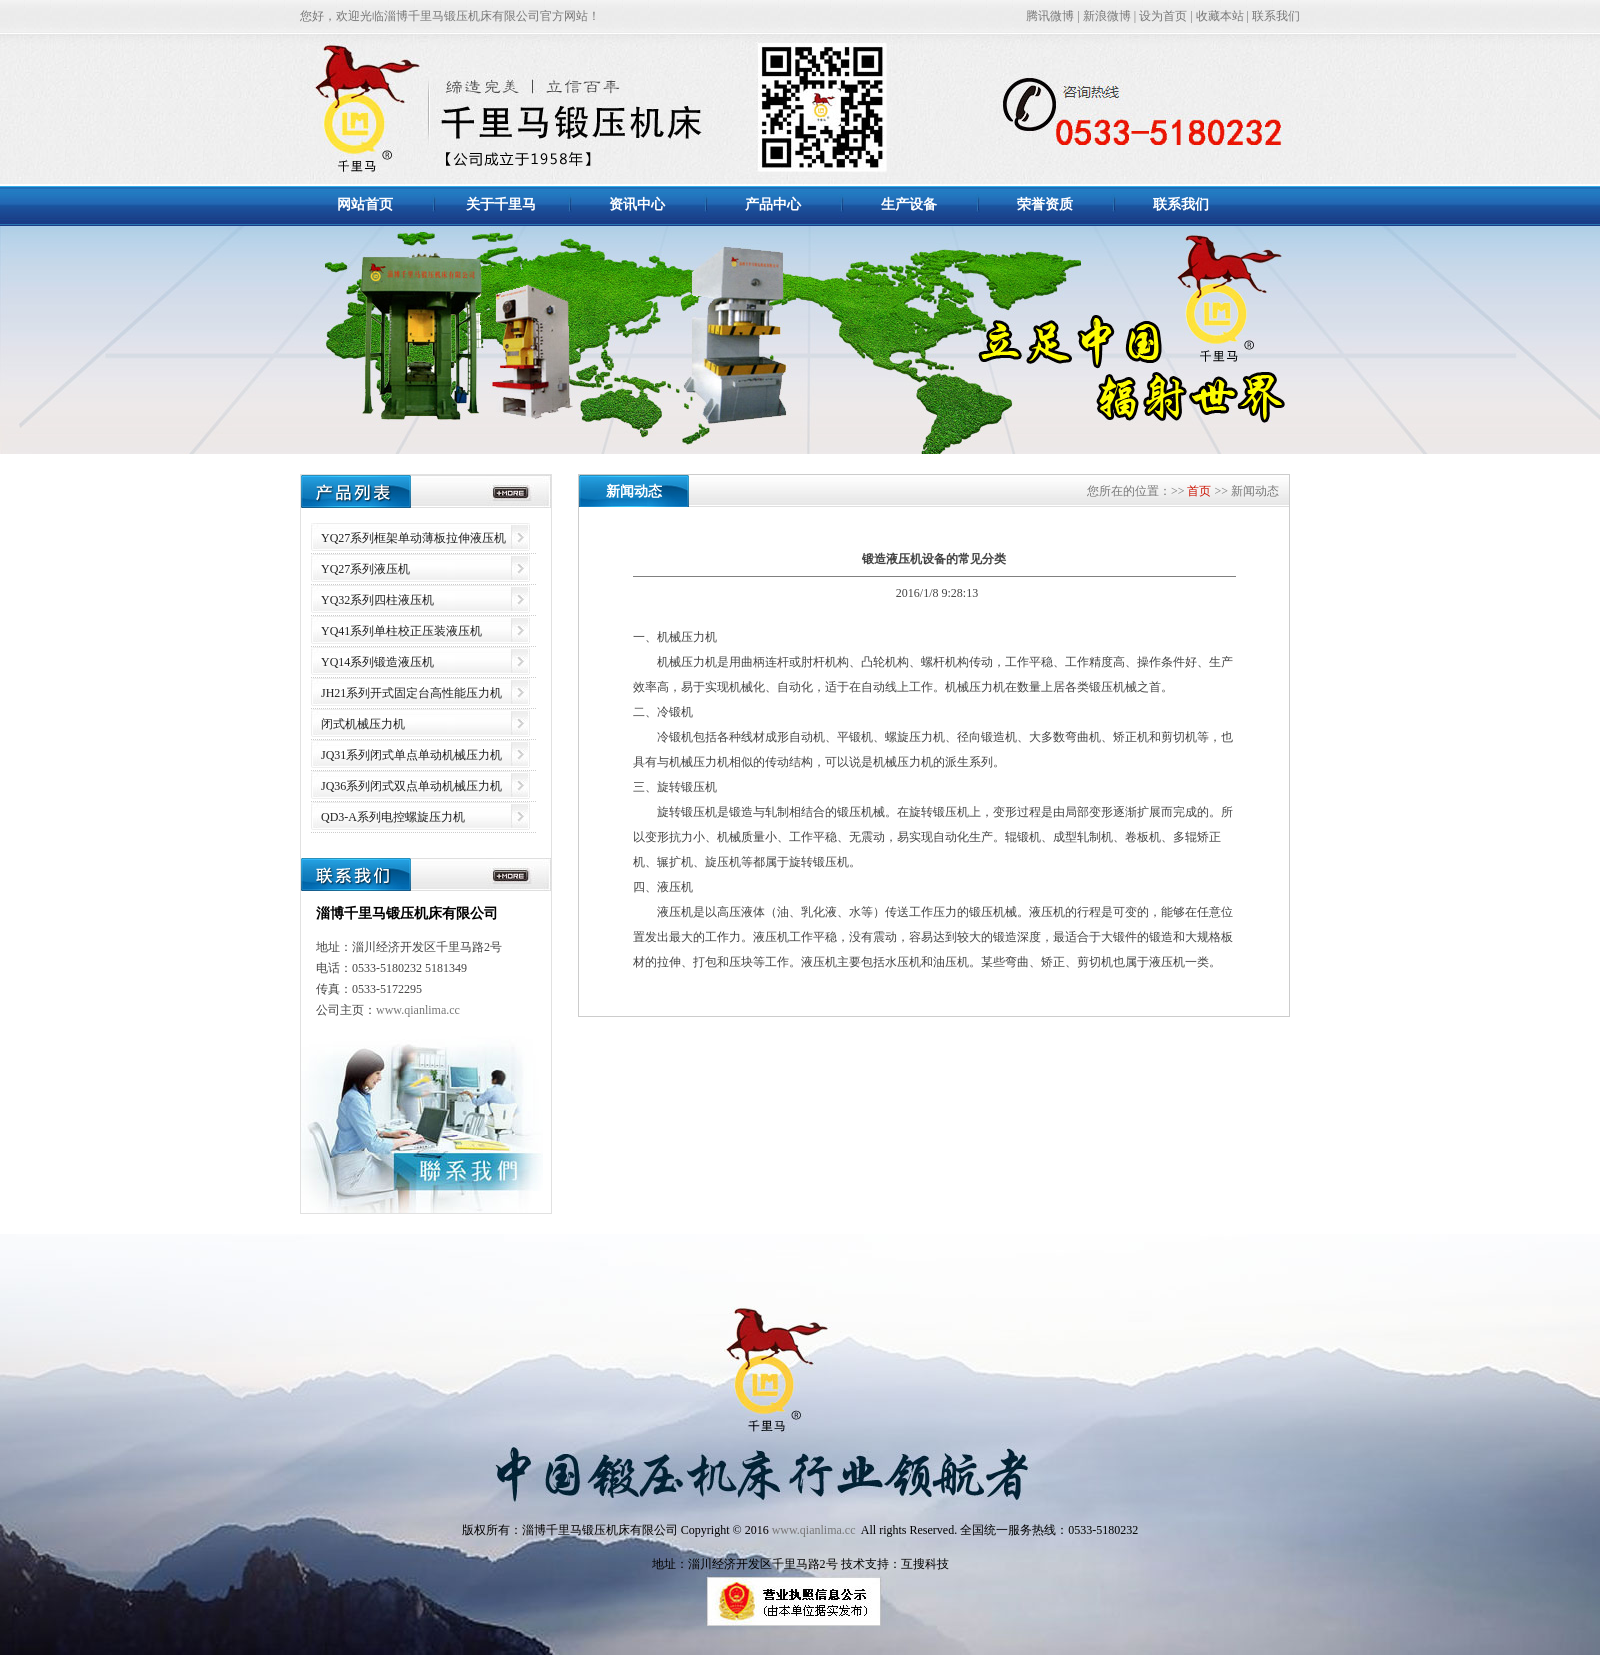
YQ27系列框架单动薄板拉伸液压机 (413, 538)
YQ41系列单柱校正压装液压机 (401, 631)
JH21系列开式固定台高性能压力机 (411, 693)
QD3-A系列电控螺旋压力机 (393, 817)
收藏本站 (1220, 16)
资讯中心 (637, 204)
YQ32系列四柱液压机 (377, 600)
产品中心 (773, 204)
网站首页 (365, 204)
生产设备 (909, 204)
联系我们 (1276, 16)
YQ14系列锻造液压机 (377, 662)
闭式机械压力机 (363, 724)
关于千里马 (501, 204)
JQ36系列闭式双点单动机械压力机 (411, 786)
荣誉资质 (1045, 204)
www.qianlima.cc (418, 1010)
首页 (1197, 491)
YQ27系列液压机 (365, 569)
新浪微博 (1107, 16)
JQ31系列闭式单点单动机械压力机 (411, 755)
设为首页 (1163, 16)
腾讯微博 (1050, 16)
